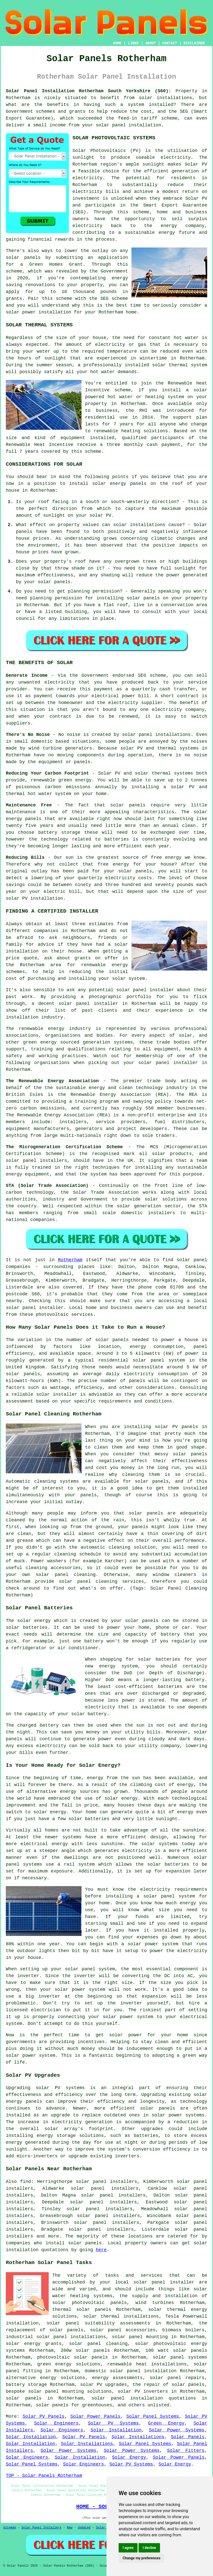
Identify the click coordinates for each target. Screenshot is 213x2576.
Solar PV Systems (113, 2423)
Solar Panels (188, 2436)
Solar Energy (129, 2457)
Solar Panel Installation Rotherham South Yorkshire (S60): (88, 91)
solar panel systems (180, 2357)
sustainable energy (150, 232)
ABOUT (150, 43)
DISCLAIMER (194, 43)
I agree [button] (128, 2548)
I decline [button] (149, 2548)
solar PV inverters (143, 2391)
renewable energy (41, 1028)
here (101, 2249)
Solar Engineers (56, 2423)
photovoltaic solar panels (72, 2357)
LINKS (133, 43)
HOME (117, 43)
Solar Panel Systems (152, 2416)
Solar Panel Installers (41, 2527)
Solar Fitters (185, 2450)
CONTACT (169, 43)
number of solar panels (97, 1339)
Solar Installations (138, 2436)
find (25, 2181)
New (69, 2527)
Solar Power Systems (176, 2430)
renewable (106, 431)
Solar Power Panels (95, 2416)
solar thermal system (179, 365)
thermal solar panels (81, 2309)
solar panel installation (143, 2371)
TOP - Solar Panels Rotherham (44, 2475)
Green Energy (166, 2423)
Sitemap (9, 2527)
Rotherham (70, 1259)
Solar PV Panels (44, 2416)
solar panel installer (145, 989)
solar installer (56, 1394)
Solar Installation (116, 2430)
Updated (84, 2527)
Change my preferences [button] (141, 2558)
